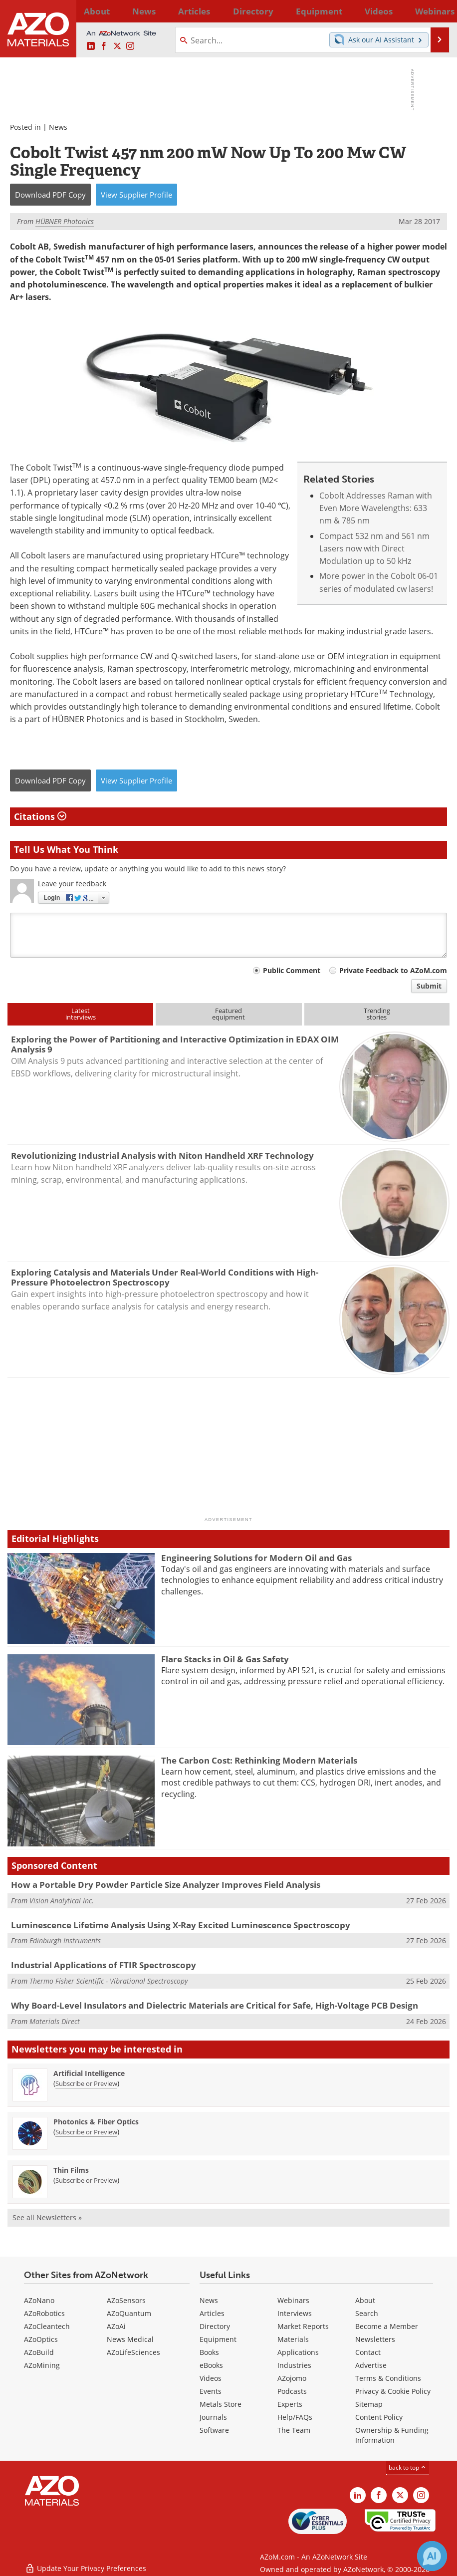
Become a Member (386, 2326)
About (365, 2300)
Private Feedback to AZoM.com (393, 970)
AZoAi (116, 2326)
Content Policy (379, 2417)
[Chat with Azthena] (432, 2556)
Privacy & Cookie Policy (393, 2391)
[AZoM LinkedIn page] (91, 46)
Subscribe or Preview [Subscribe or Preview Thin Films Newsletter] (86, 2180)
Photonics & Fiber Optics (96, 2121)
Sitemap (369, 2404)
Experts (289, 2404)
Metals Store (220, 2404)
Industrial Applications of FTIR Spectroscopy (103, 1965)
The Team (293, 2430)
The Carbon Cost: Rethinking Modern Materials (259, 1760)
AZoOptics (41, 2339)
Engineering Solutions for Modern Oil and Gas (256, 1557)
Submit (429, 986)
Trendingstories (377, 1014)
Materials (293, 2339)
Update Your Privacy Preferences (85, 2563)
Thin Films (71, 2170)
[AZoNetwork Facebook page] (104, 46)
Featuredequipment (228, 1014)
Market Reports (303, 2326)
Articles (212, 2313)
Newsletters (375, 2339)
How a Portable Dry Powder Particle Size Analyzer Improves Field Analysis (165, 1884)
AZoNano (39, 2300)
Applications (298, 2352)
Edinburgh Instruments (65, 1940)
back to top (408, 2467)
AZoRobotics (44, 2313)
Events (211, 2391)
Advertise (371, 2365)
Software (214, 2430)
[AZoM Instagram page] (130, 46)
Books (209, 2352)
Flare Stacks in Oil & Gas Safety (225, 1659)
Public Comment (291, 970)
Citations (40, 816)
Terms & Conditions (388, 2378)
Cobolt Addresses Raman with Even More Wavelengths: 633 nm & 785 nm (375, 508)
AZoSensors (126, 2300)
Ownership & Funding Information (392, 2435)
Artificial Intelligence (89, 2073)
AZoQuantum (129, 2313)
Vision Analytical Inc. (61, 1900)
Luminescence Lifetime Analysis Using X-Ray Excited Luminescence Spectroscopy (180, 1925)
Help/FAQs (294, 2417)
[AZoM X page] (117, 46)
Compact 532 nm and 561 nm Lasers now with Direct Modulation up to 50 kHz (374, 548)
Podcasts (292, 2391)
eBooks (211, 2365)
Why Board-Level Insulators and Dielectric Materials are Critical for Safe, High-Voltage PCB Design (214, 2005)
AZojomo (291, 2378)
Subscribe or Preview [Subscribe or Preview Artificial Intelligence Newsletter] (86, 2083)
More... (438, 11)
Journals (213, 2417)
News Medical (130, 2339)
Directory (207, 11)
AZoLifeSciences (133, 2352)
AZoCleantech (47, 2326)
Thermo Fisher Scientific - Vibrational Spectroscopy (108, 1981)
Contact (368, 2352)
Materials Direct (54, 2021)
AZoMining (42, 2365)
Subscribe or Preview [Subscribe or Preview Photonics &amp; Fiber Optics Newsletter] (86, 2131)
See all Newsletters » (47, 2217)
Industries (294, 2365)
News (58, 127)
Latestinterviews (80, 1014)
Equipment (218, 2339)
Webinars (293, 2300)
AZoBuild (39, 2352)
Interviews (294, 2313)
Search (366, 2313)
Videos (211, 2378)
